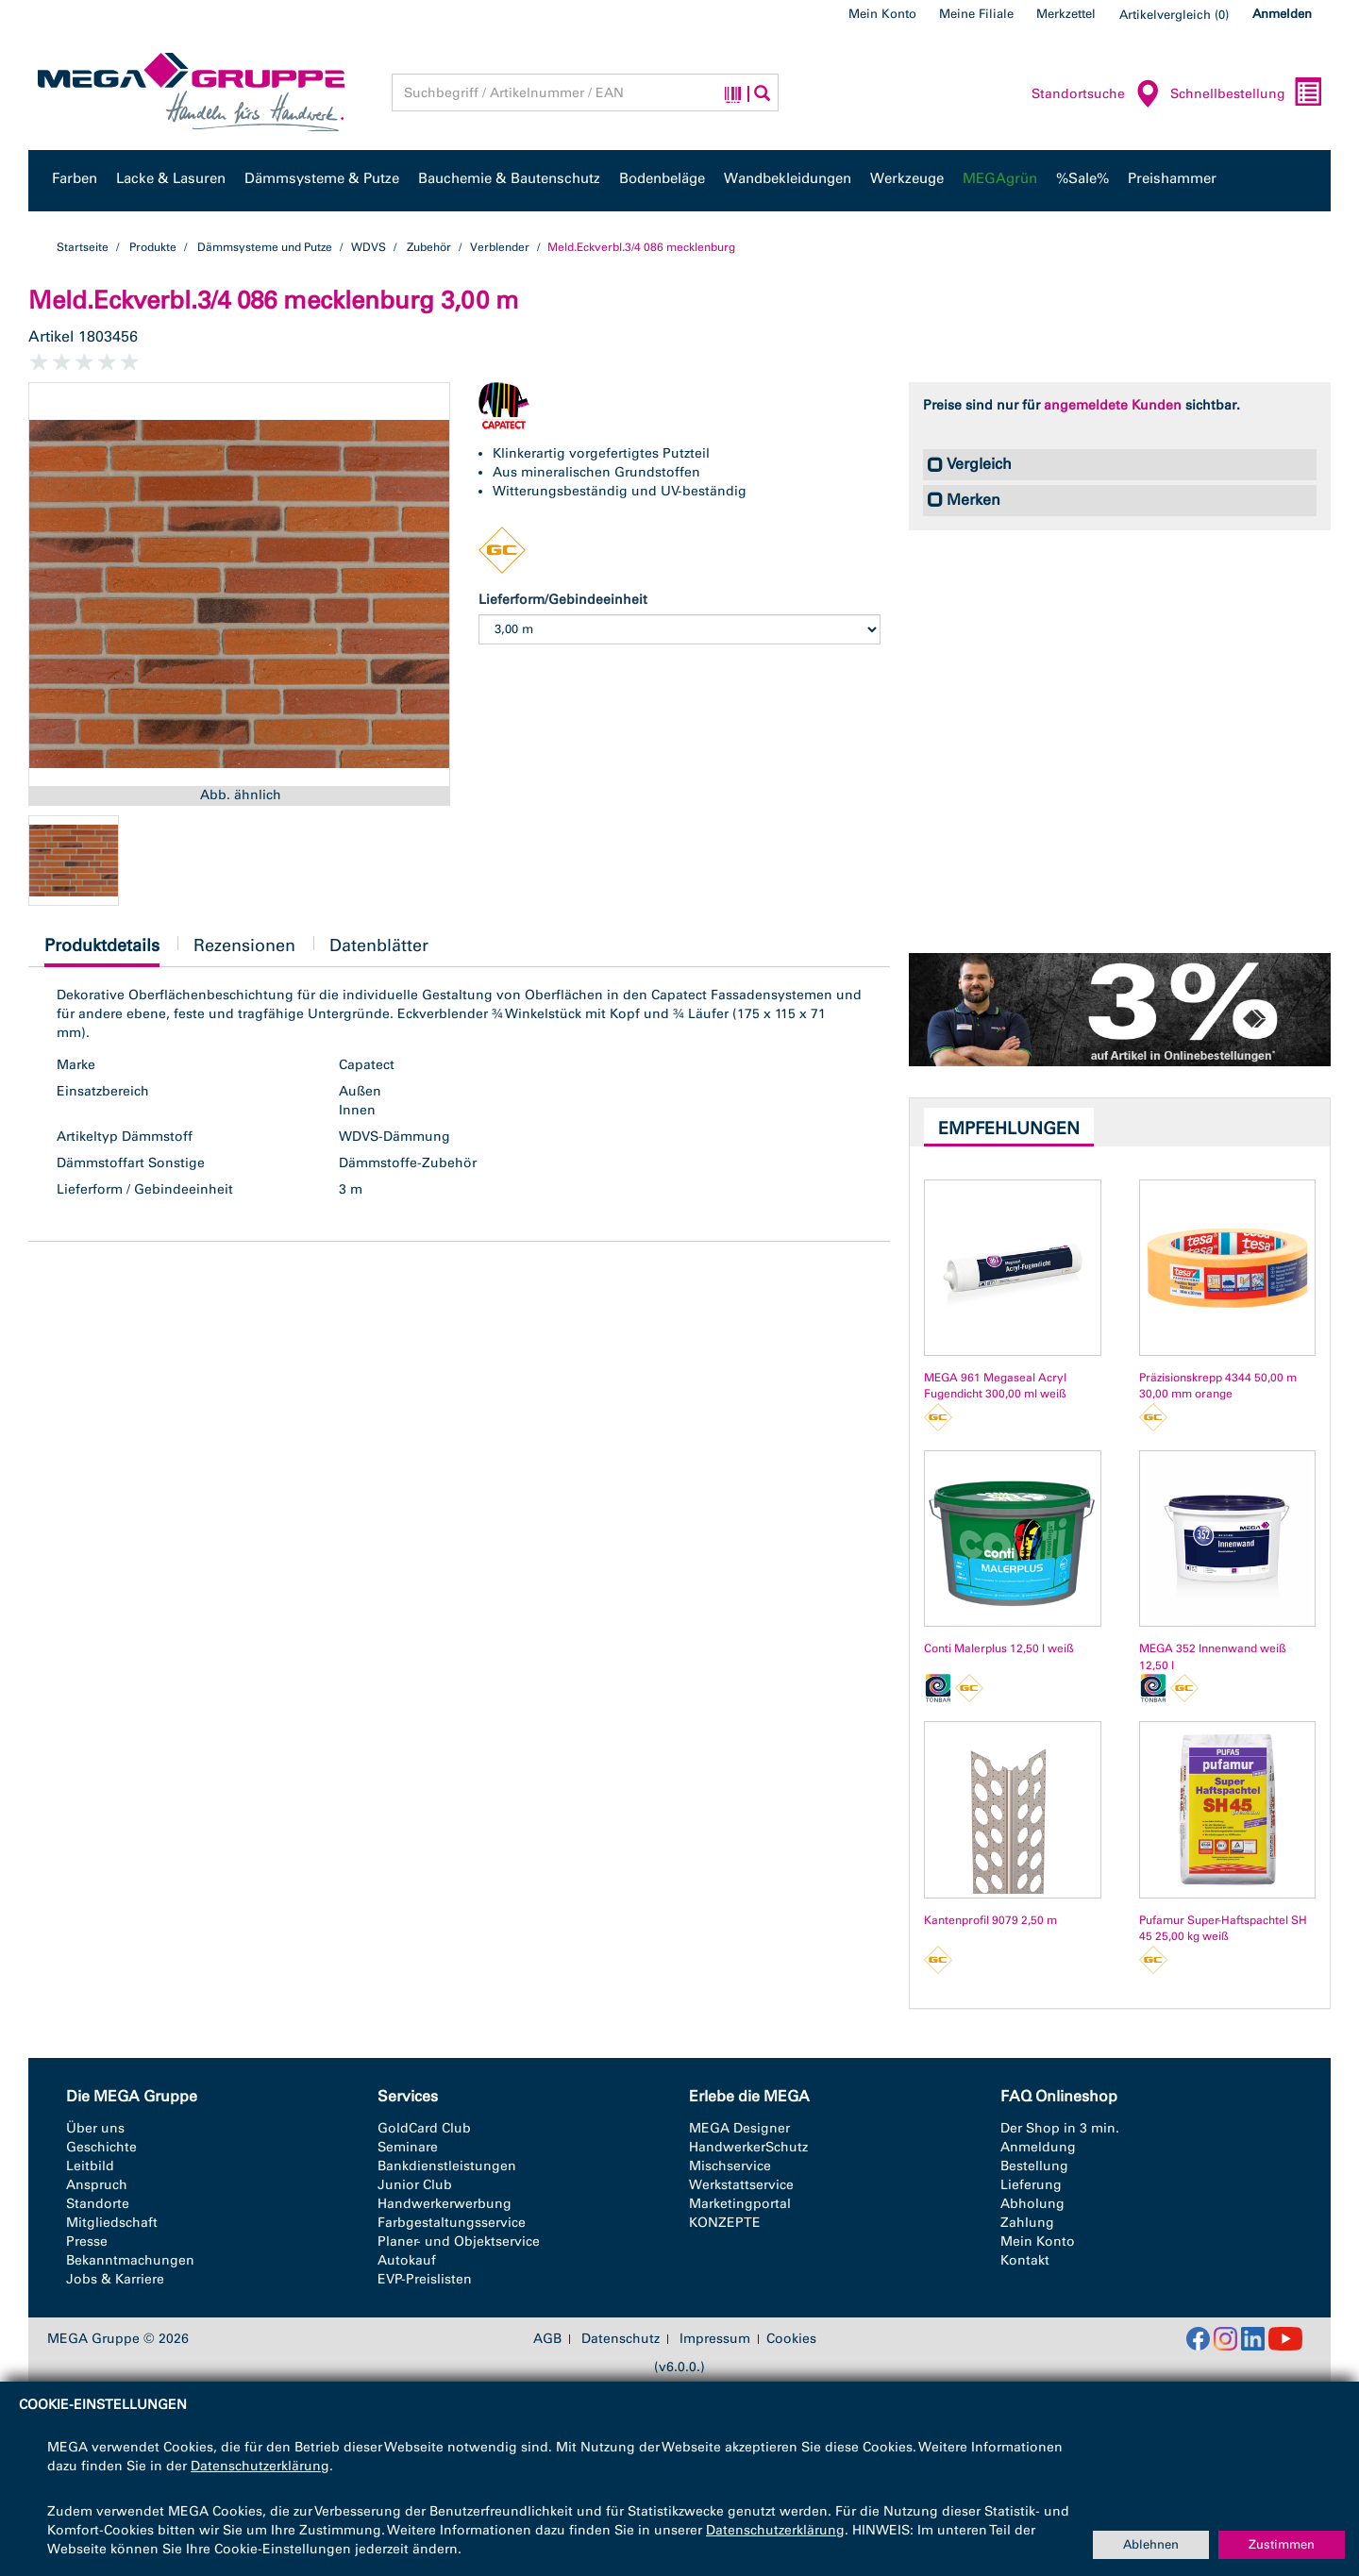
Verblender (500, 247)
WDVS (369, 247)
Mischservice (730, 2166)
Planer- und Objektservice (459, 2241)
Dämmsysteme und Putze (264, 247)
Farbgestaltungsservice (452, 2223)
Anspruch (96, 2185)
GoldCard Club (424, 2128)
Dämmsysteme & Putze (321, 178)
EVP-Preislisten (425, 2279)
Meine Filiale (976, 14)
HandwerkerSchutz (748, 2147)
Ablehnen (1151, 2544)
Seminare (408, 2147)
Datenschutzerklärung (260, 2466)
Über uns (95, 2128)
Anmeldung (1038, 2147)
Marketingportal (740, 2204)
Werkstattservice (741, 2185)
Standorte (97, 2204)
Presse (87, 2241)
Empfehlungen (1009, 1128)
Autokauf (407, 2260)
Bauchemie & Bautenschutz (509, 178)
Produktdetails (101, 950)
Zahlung (1027, 2223)
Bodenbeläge (662, 178)
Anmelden (1282, 14)
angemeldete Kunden (1113, 405)
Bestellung (1034, 2166)
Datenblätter (378, 945)
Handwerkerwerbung (445, 2204)
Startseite (83, 247)
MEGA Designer (739, 2128)
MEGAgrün (1000, 178)
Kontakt (1024, 2260)
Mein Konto (882, 14)
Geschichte (101, 2147)
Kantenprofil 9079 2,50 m (990, 1920)
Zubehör (429, 247)
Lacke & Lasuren (171, 178)
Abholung (1032, 2204)
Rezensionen (244, 945)
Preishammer (1172, 178)
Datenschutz (620, 2339)
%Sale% (1082, 178)
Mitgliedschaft (112, 2223)
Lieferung (1031, 2185)
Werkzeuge (907, 178)
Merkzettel (1066, 14)
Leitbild (90, 2166)
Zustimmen (1282, 2544)
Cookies (791, 2339)
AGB (547, 2339)
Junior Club (415, 2185)
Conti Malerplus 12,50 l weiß (999, 1648)
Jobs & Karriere (115, 2279)
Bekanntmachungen (130, 2260)
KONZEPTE (725, 2223)
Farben (74, 178)
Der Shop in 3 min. (1059, 2128)
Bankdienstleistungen (447, 2166)
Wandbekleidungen (787, 178)
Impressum (715, 2339)
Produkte (152, 247)
